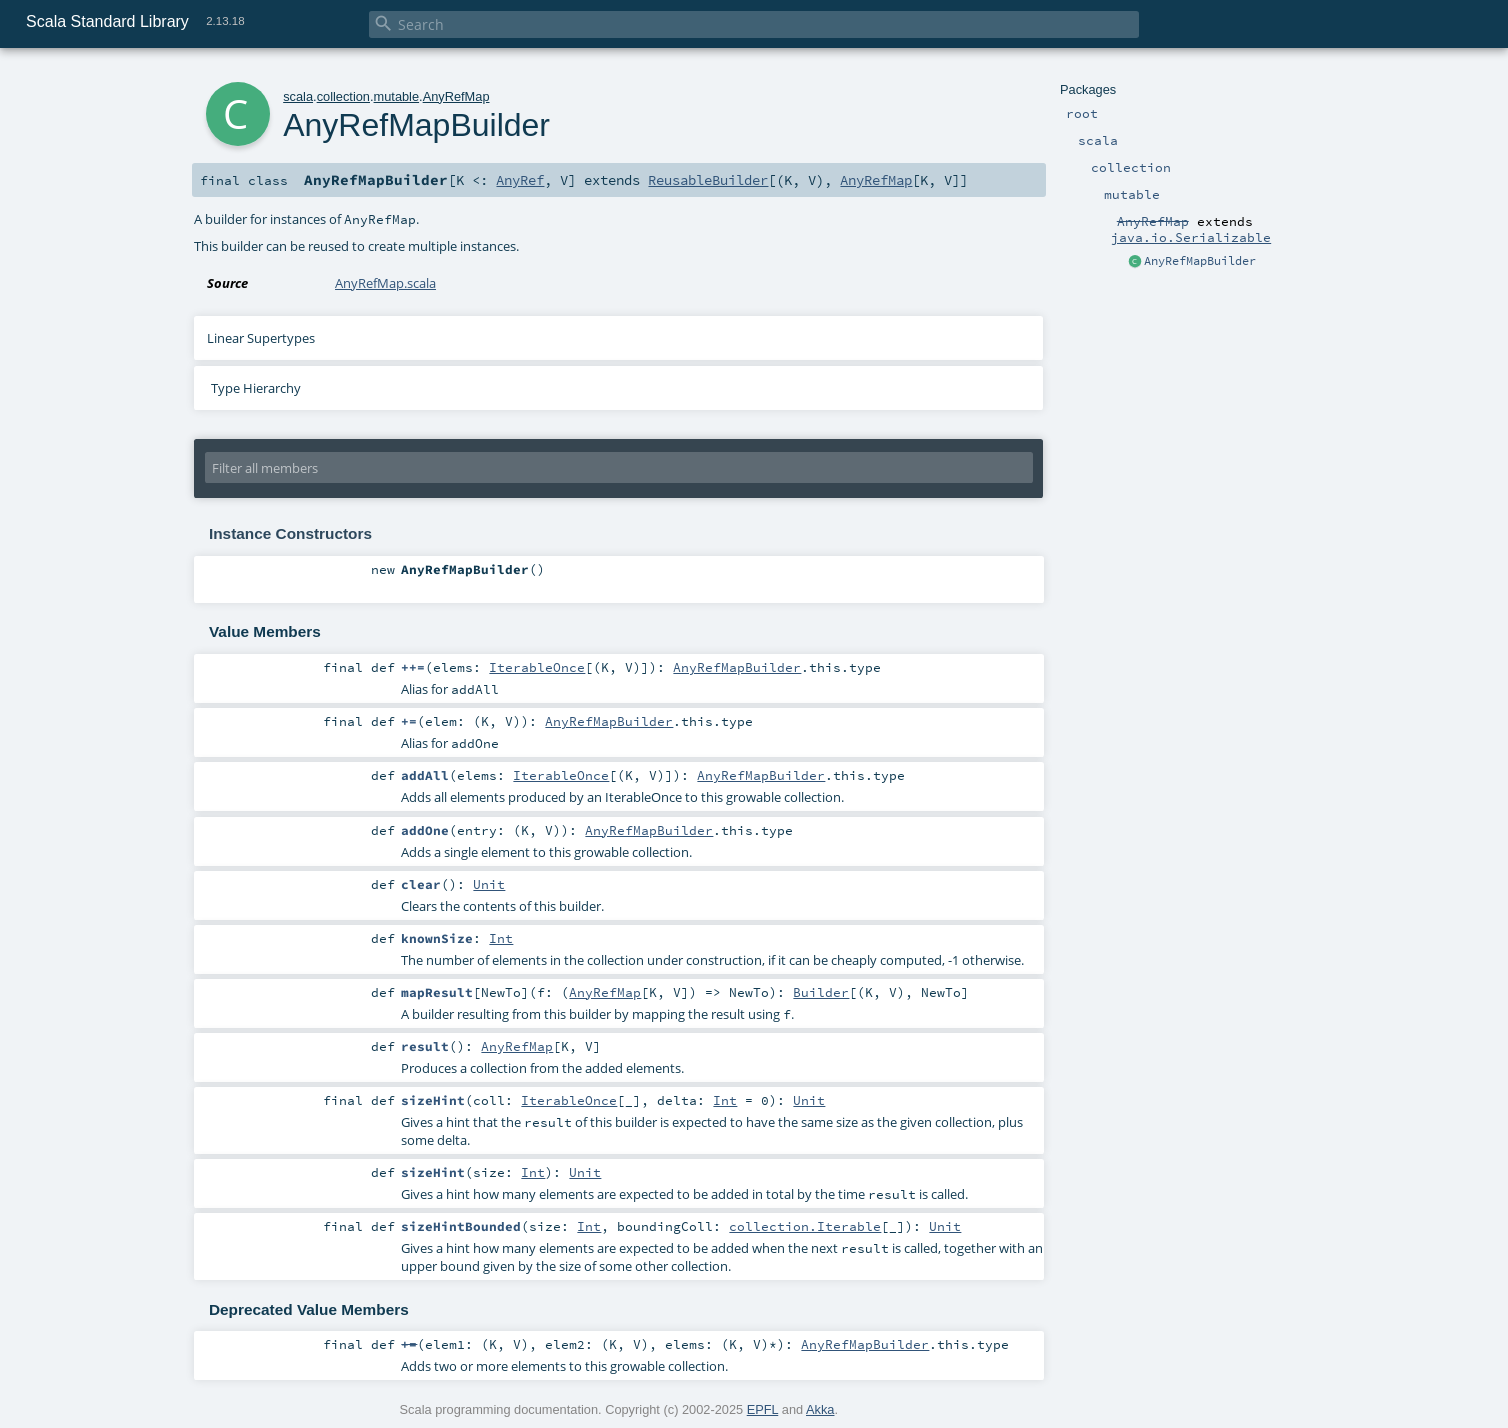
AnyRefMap (456, 96)
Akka (820, 1409)
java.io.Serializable (1191, 237)
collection (343, 96)
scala (298, 96)
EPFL (763, 1409)
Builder (821, 992)
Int (501, 938)
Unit (489, 884)
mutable (397, 96)
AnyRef (520, 180)
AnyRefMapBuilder (1200, 261)
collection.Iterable (805, 1226)
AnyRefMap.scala (385, 283)
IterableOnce (537, 667)
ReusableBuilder (708, 180)
